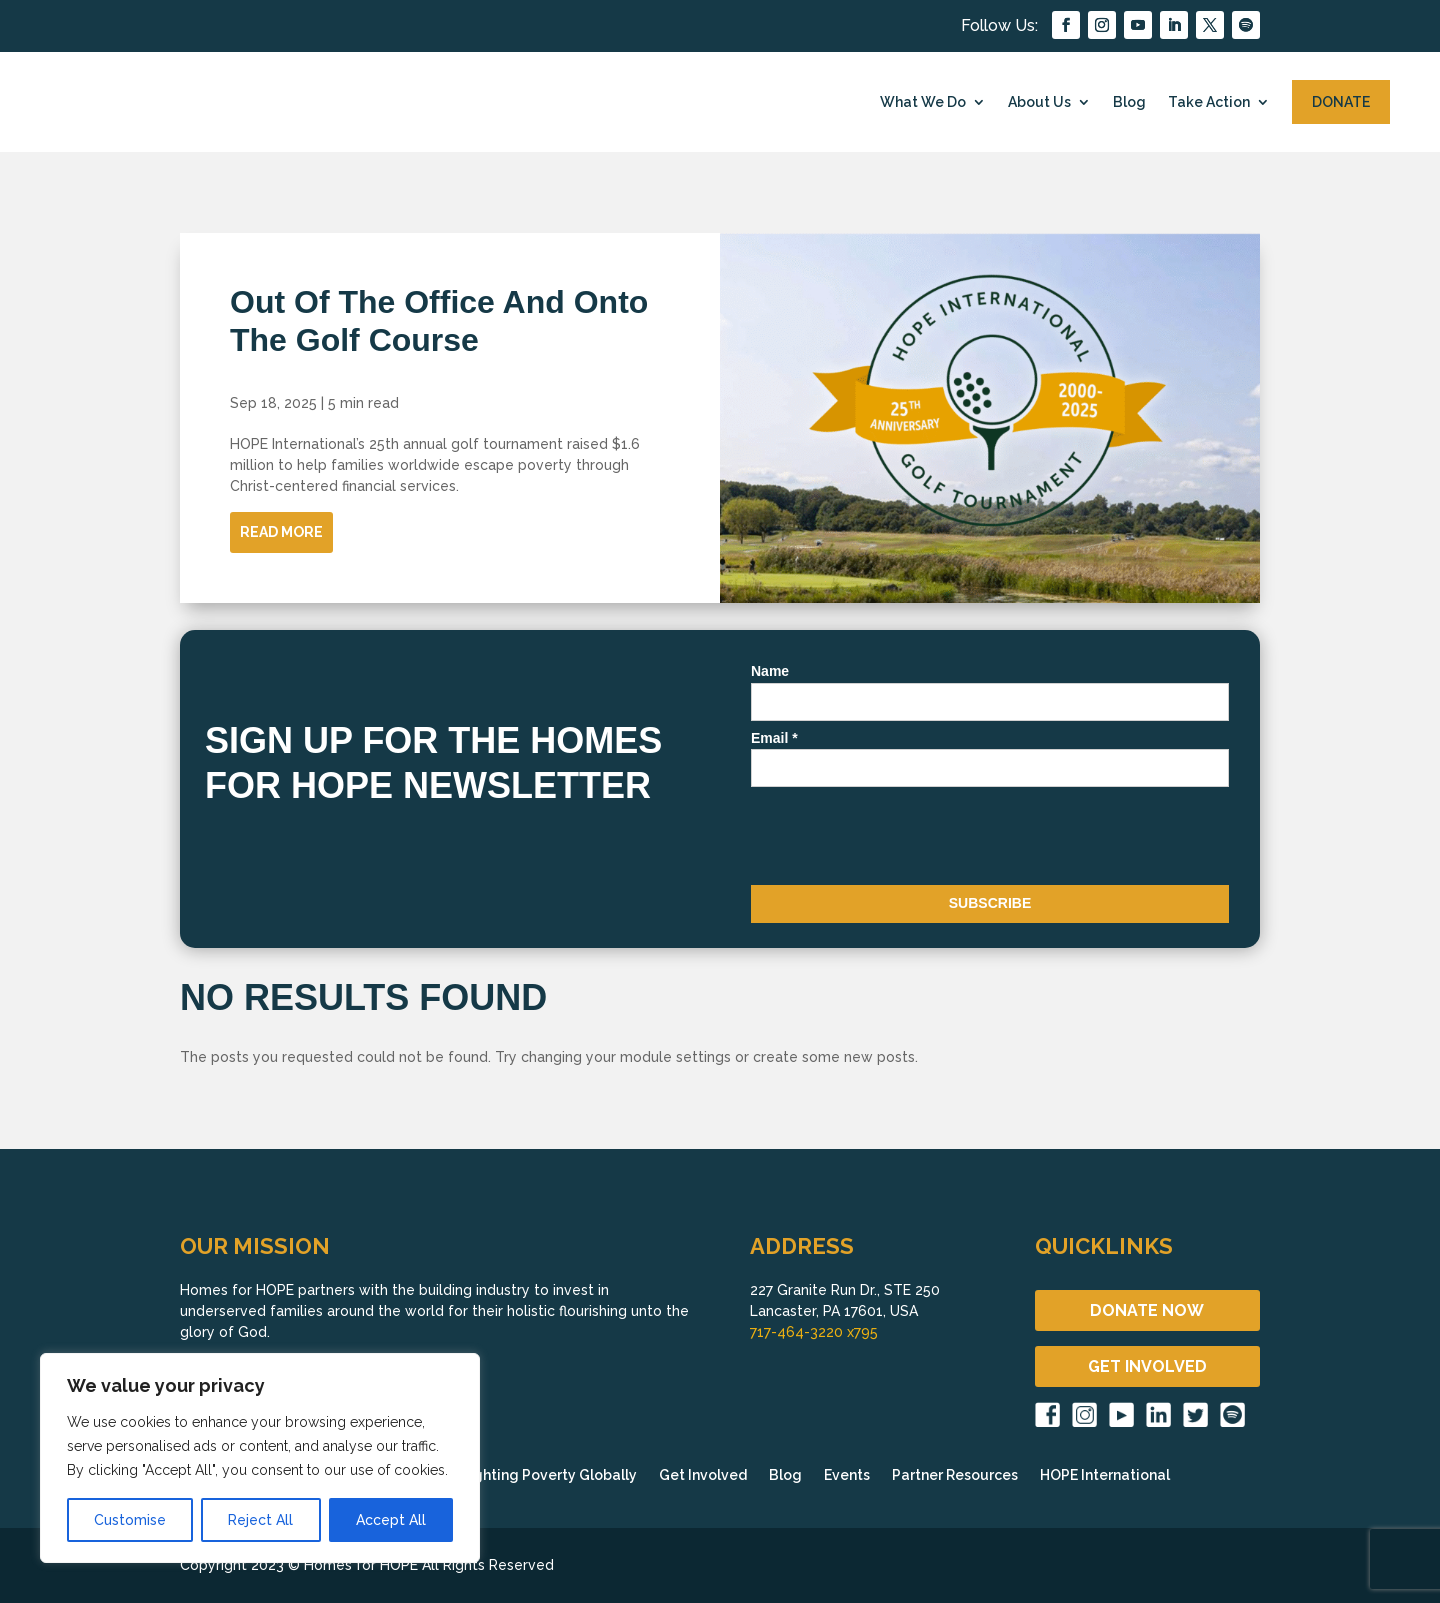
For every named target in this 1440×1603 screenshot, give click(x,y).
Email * (774, 738)
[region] (260, 1458)
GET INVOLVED (1147, 1366)
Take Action (1209, 102)
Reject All (260, 1520)
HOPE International (1105, 1475)
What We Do (923, 102)
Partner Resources (955, 1475)
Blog (1129, 102)
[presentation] (903, 840)
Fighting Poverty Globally (549, 1475)
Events (847, 1475)
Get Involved (703, 1475)
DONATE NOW (1147, 1310)
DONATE (1341, 102)
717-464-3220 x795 (814, 1332)
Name (770, 671)
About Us (1039, 102)
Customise (130, 1520)
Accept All (391, 1520)
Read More (281, 532)
